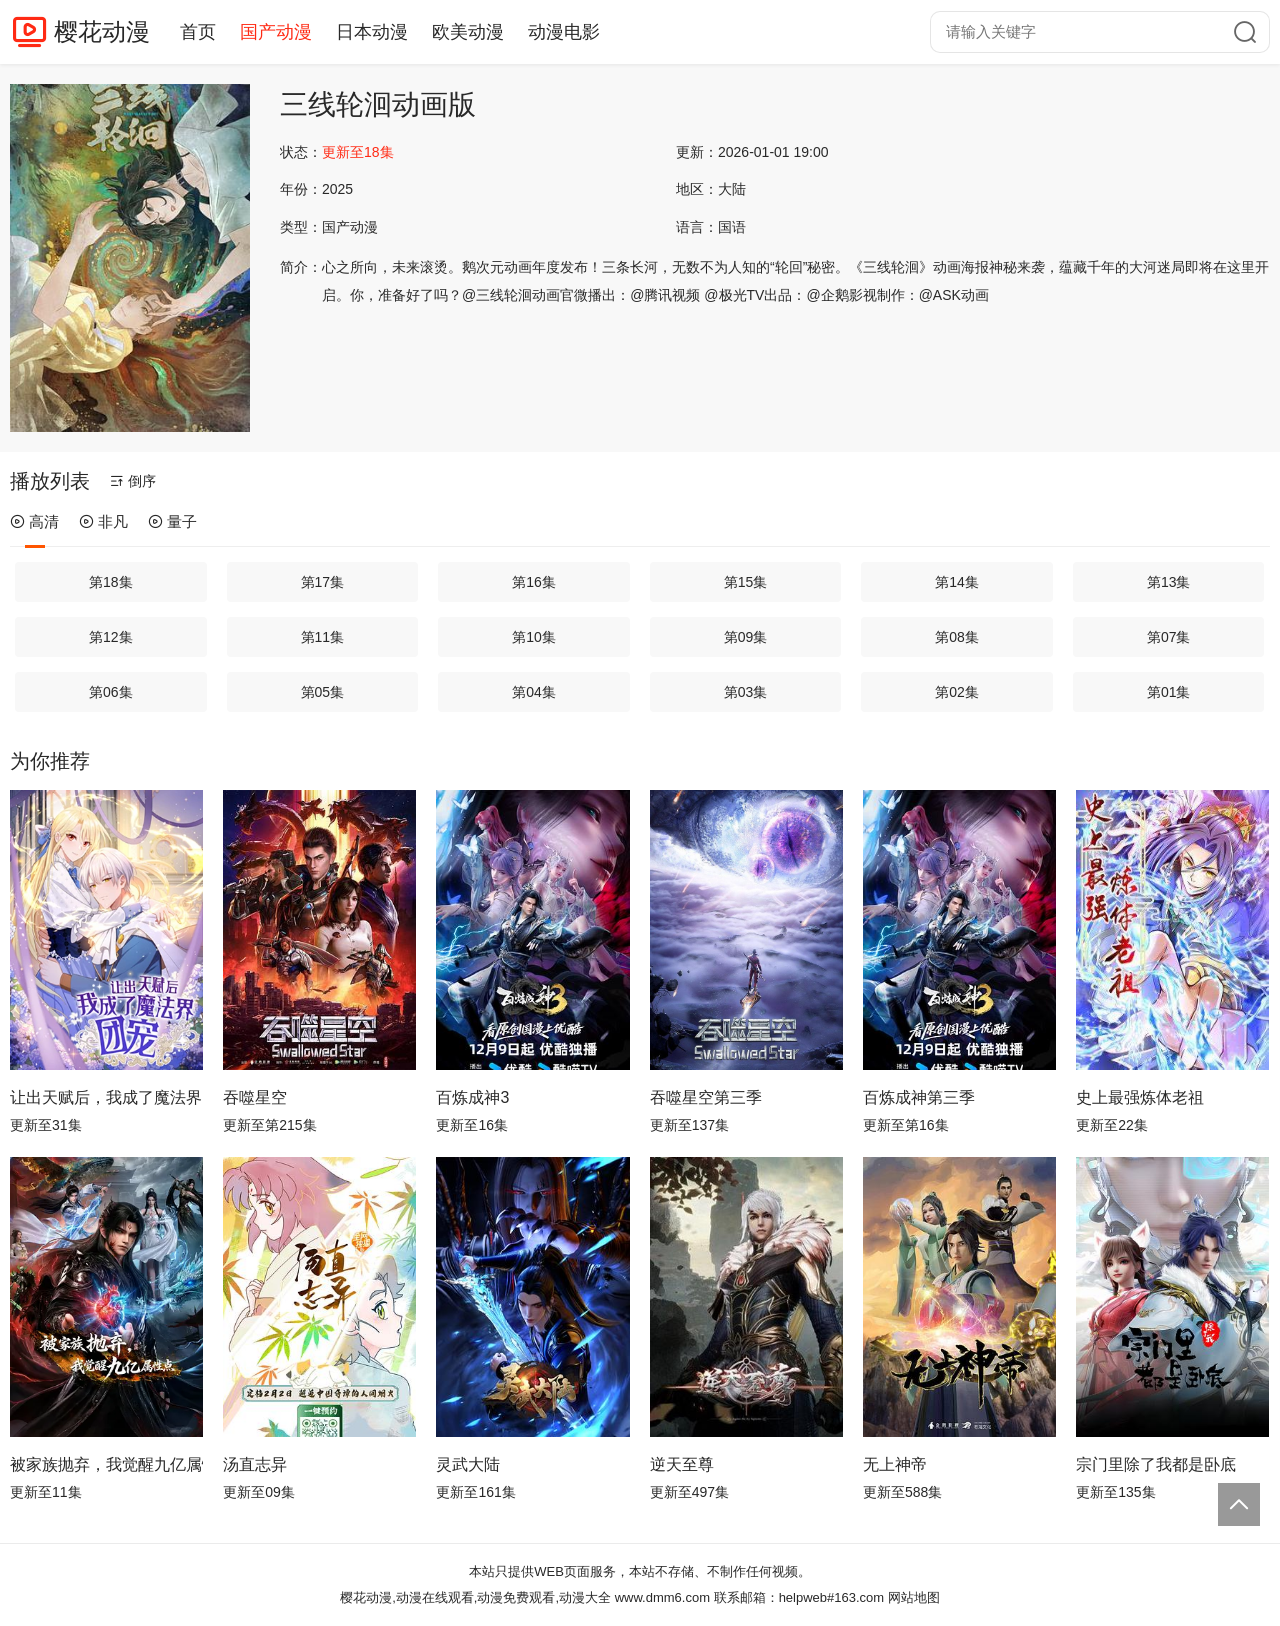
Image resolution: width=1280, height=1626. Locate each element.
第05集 (323, 692)
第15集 (746, 582)
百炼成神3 (472, 1097)
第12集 (111, 637)
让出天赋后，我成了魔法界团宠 (106, 1097)
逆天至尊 (682, 1464)
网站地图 (914, 1597)
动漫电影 (564, 32)
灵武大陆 (468, 1464)
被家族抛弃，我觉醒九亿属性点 (106, 1464)
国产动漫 (276, 32)
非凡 (103, 521)
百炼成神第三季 (919, 1097)
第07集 (1169, 637)
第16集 (534, 582)
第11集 (323, 637)
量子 (172, 521)
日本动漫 (372, 32)
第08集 (957, 637)
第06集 (111, 692)
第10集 (534, 637)
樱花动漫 (102, 31)
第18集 (111, 582)
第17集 (323, 582)
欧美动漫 (468, 32)
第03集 (746, 692)
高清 (34, 521)
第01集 (1169, 692)
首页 (198, 32)
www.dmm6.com (662, 1597)
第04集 (534, 692)
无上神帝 (895, 1464)
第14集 (957, 582)
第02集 (957, 692)
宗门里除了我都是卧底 (1156, 1464)
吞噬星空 (255, 1097)
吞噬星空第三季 (706, 1097)
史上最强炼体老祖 (1140, 1097)
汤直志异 (255, 1464)
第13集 (1169, 582)
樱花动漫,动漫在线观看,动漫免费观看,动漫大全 (475, 1597)
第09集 (746, 637)
